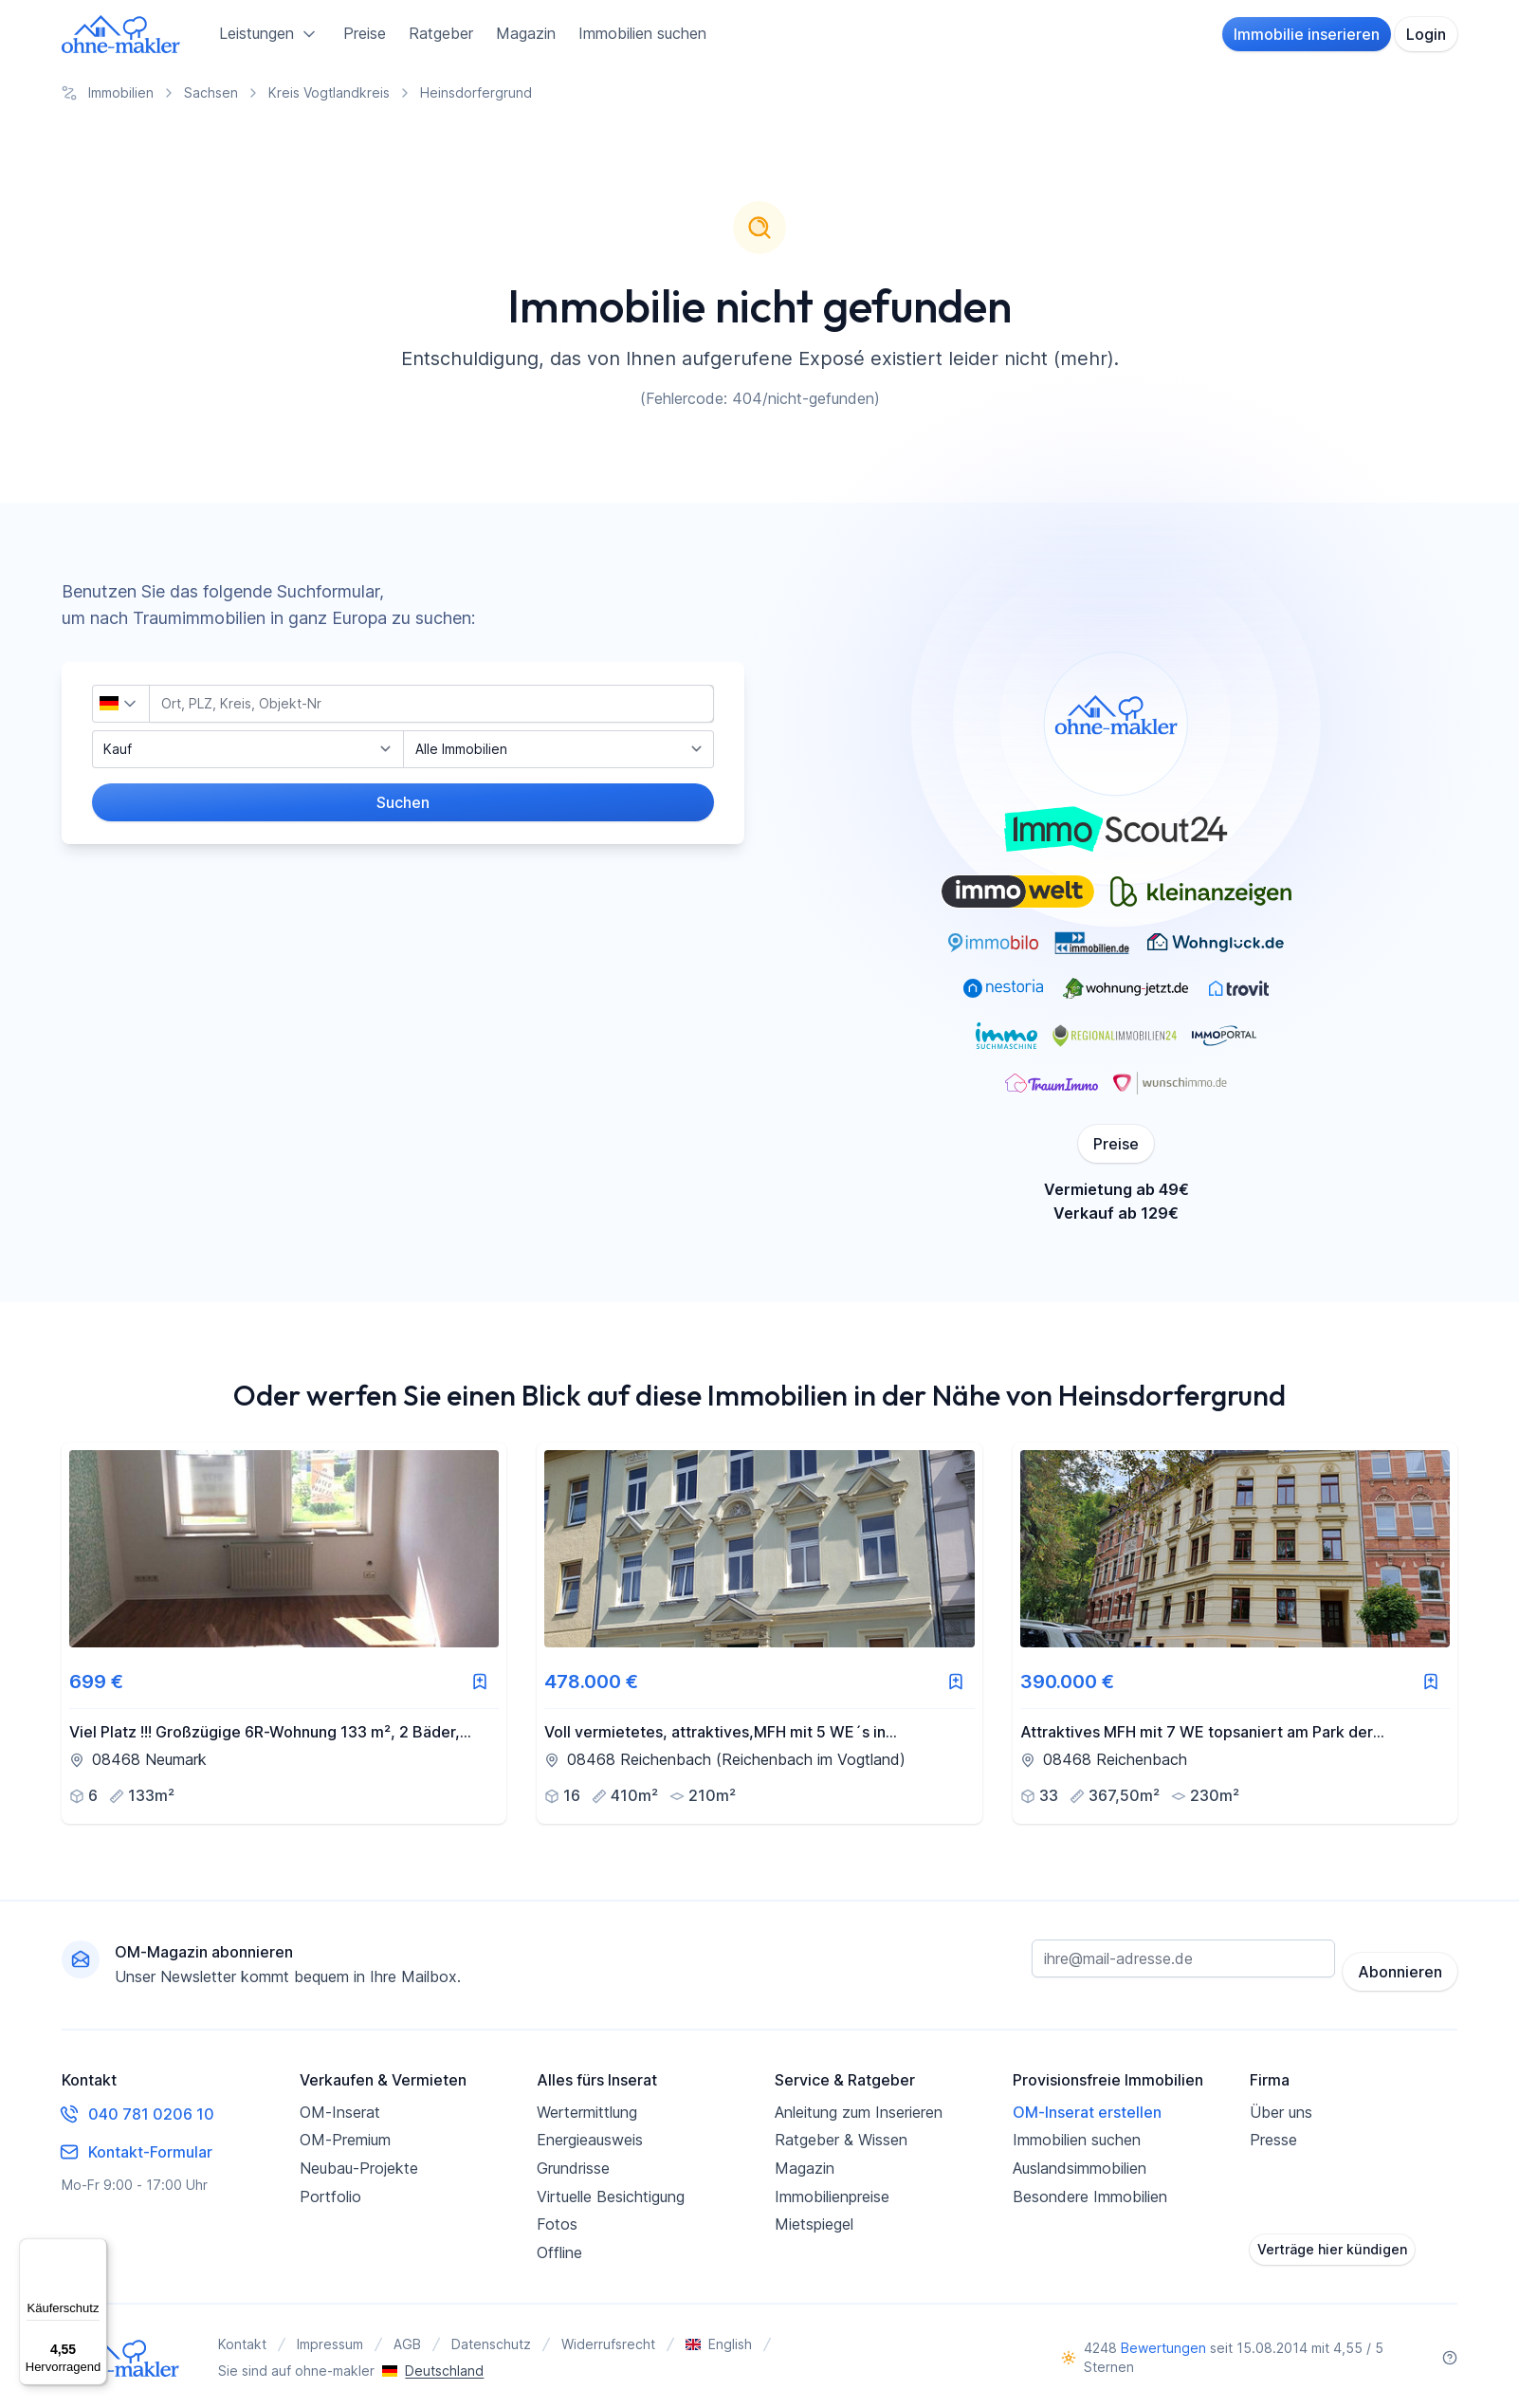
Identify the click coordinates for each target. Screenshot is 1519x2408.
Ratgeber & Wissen (841, 2136)
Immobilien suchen (642, 33)
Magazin (526, 33)
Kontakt (242, 2341)
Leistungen (269, 34)
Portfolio (330, 2192)
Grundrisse (573, 2165)
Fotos (557, 2221)
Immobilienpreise (832, 2192)
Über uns (1281, 2108)
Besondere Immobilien (1090, 2192)
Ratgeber (441, 33)
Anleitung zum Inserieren (859, 2108)
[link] (284, 1633)
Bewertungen (1163, 2345)
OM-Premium (345, 2136)
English (719, 2341)
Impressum (330, 2341)
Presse (1273, 2136)
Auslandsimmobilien (1079, 2165)
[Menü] (95, 2249)
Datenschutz (491, 2341)
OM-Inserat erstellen (1087, 2108)
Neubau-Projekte (359, 2165)
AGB (407, 2341)
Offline (559, 2248)
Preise (364, 33)
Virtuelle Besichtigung (611, 2192)
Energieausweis (590, 2136)
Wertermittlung (587, 2108)
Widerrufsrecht (608, 2341)
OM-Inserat (340, 2108)
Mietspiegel (814, 2221)
